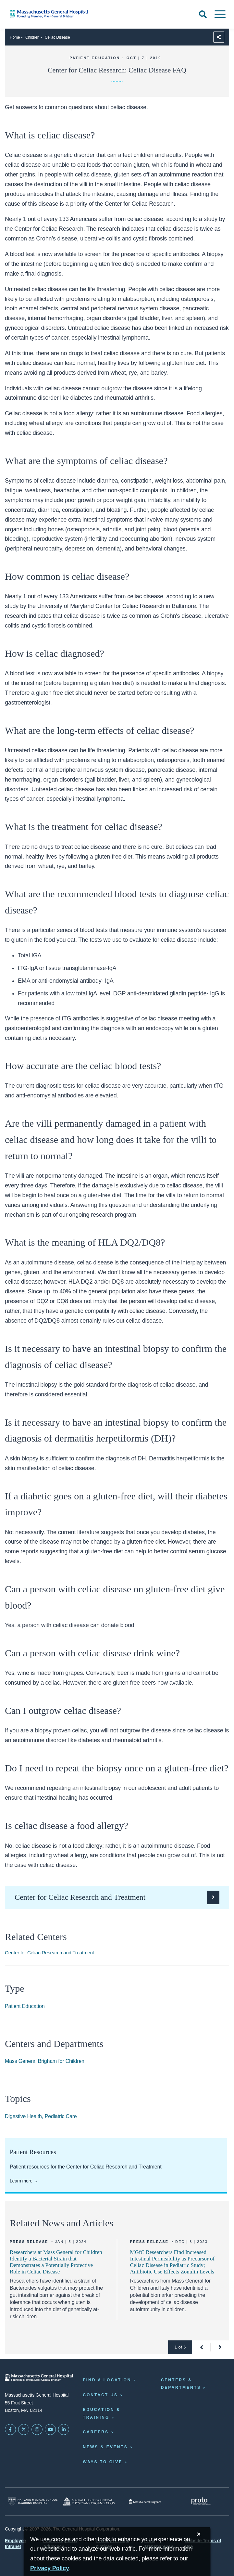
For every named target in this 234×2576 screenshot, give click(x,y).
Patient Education (24, 2006)
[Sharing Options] (218, 37)
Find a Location (107, 2380)
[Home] (49, 14)
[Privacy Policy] (49, 2568)
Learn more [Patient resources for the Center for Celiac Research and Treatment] (21, 2180)
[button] (201, 2347)
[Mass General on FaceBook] (10, 2429)
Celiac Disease (57, 37)
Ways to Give (102, 2462)
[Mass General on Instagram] (37, 2429)
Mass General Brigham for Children (44, 2061)
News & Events (105, 2447)
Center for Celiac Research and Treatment (49, 1952)
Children (32, 37)
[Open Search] (203, 14)
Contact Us (100, 2395)
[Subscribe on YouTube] (50, 2429)
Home (15, 37)
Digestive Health (23, 2116)
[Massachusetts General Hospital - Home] (39, 2378)
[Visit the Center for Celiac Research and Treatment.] (117, 1897)
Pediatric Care (61, 2116)
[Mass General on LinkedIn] (63, 2429)
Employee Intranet (15, 2543)
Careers (96, 2432)
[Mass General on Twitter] (23, 2429)
